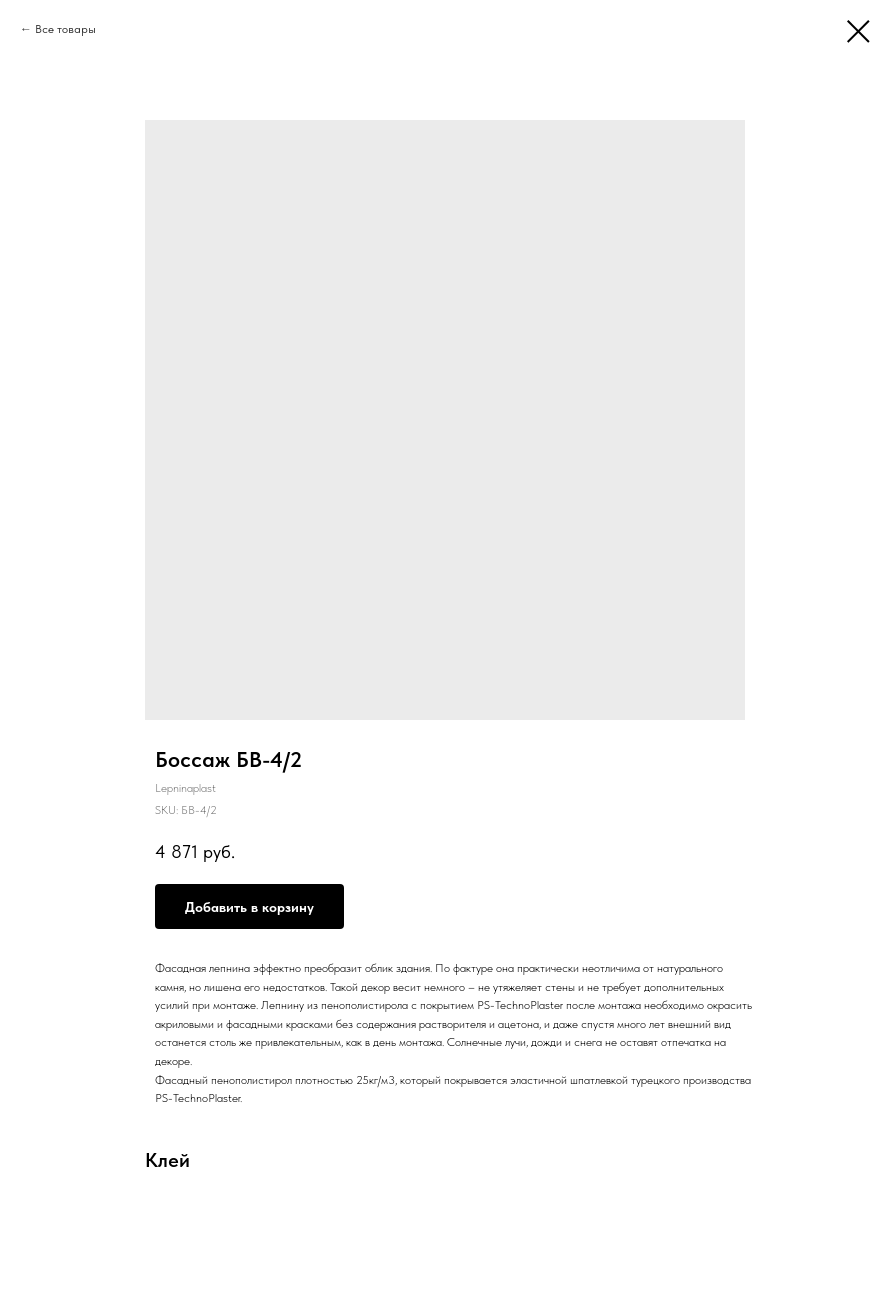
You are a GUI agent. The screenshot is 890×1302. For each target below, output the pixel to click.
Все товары (65, 29)
